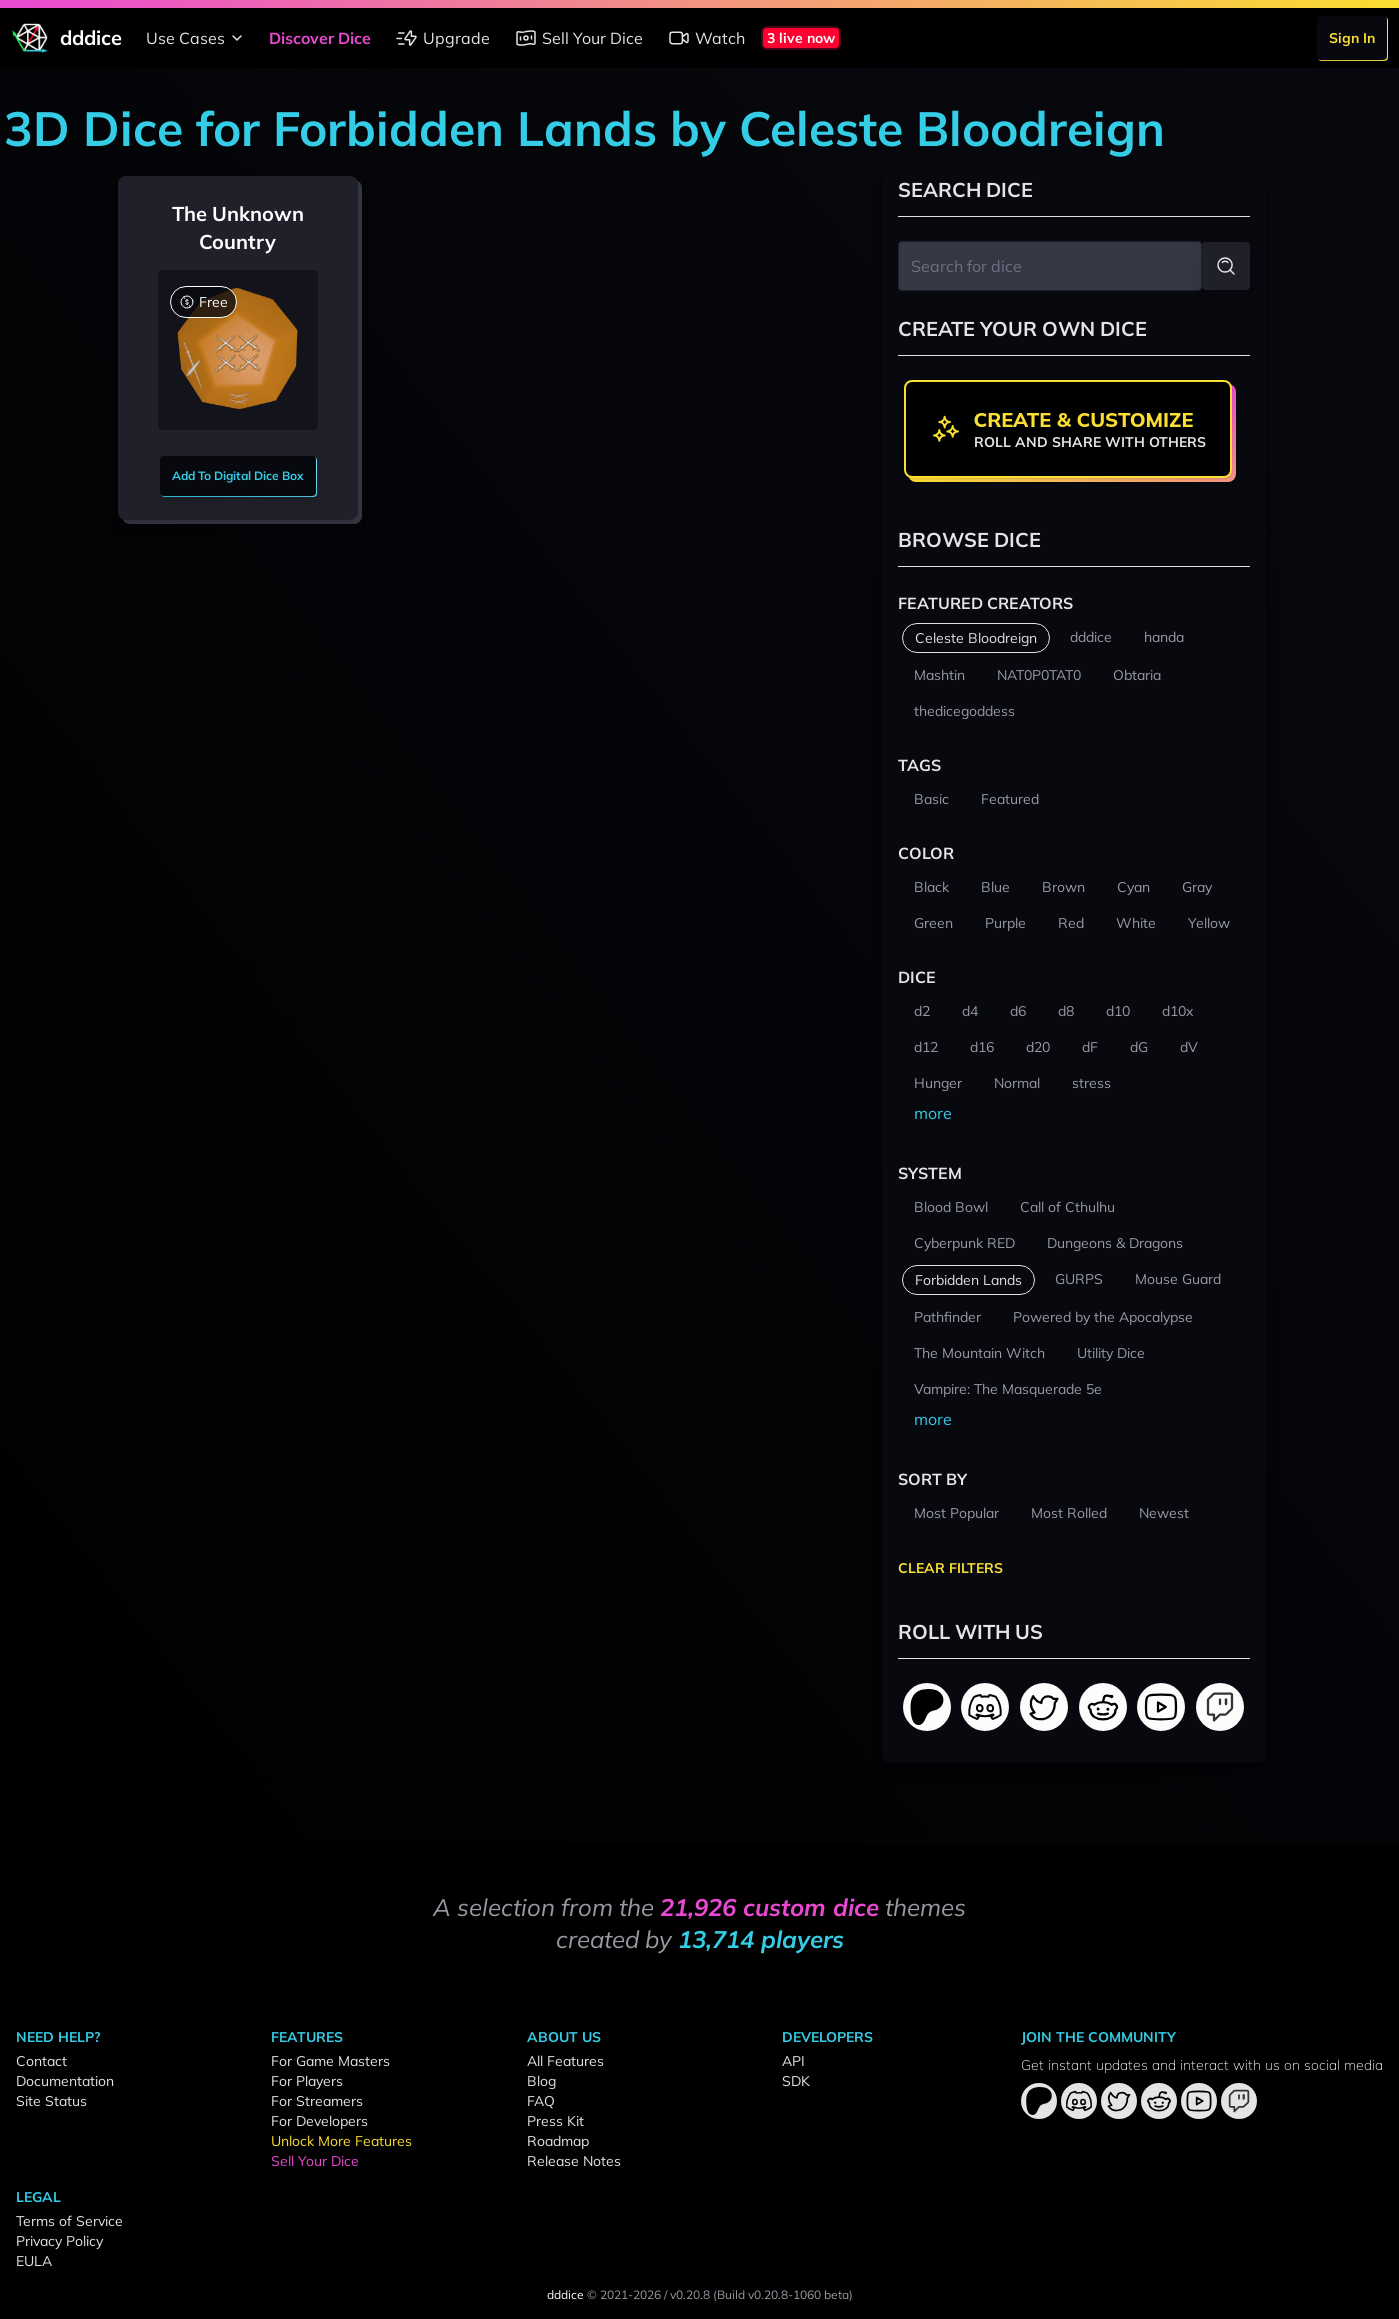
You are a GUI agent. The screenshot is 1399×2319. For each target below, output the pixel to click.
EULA (34, 2261)
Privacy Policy (59, 2241)
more (933, 1113)
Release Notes (574, 2161)
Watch (706, 38)
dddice (565, 2294)
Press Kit (555, 2121)
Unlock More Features (341, 2141)
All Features (565, 2061)
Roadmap (558, 2141)
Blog (541, 2081)
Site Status (51, 2101)
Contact (41, 2061)
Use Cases (197, 38)
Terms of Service (69, 2221)
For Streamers (317, 2101)
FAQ (541, 2101)
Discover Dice (320, 38)
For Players (307, 2081)
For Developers (319, 2121)
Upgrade (442, 38)
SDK (796, 2081)
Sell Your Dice (578, 38)
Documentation (65, 2081)
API (793, 2061)
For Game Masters (330, 2061)
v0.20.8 (690, 2294)
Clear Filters (950, 1568)
